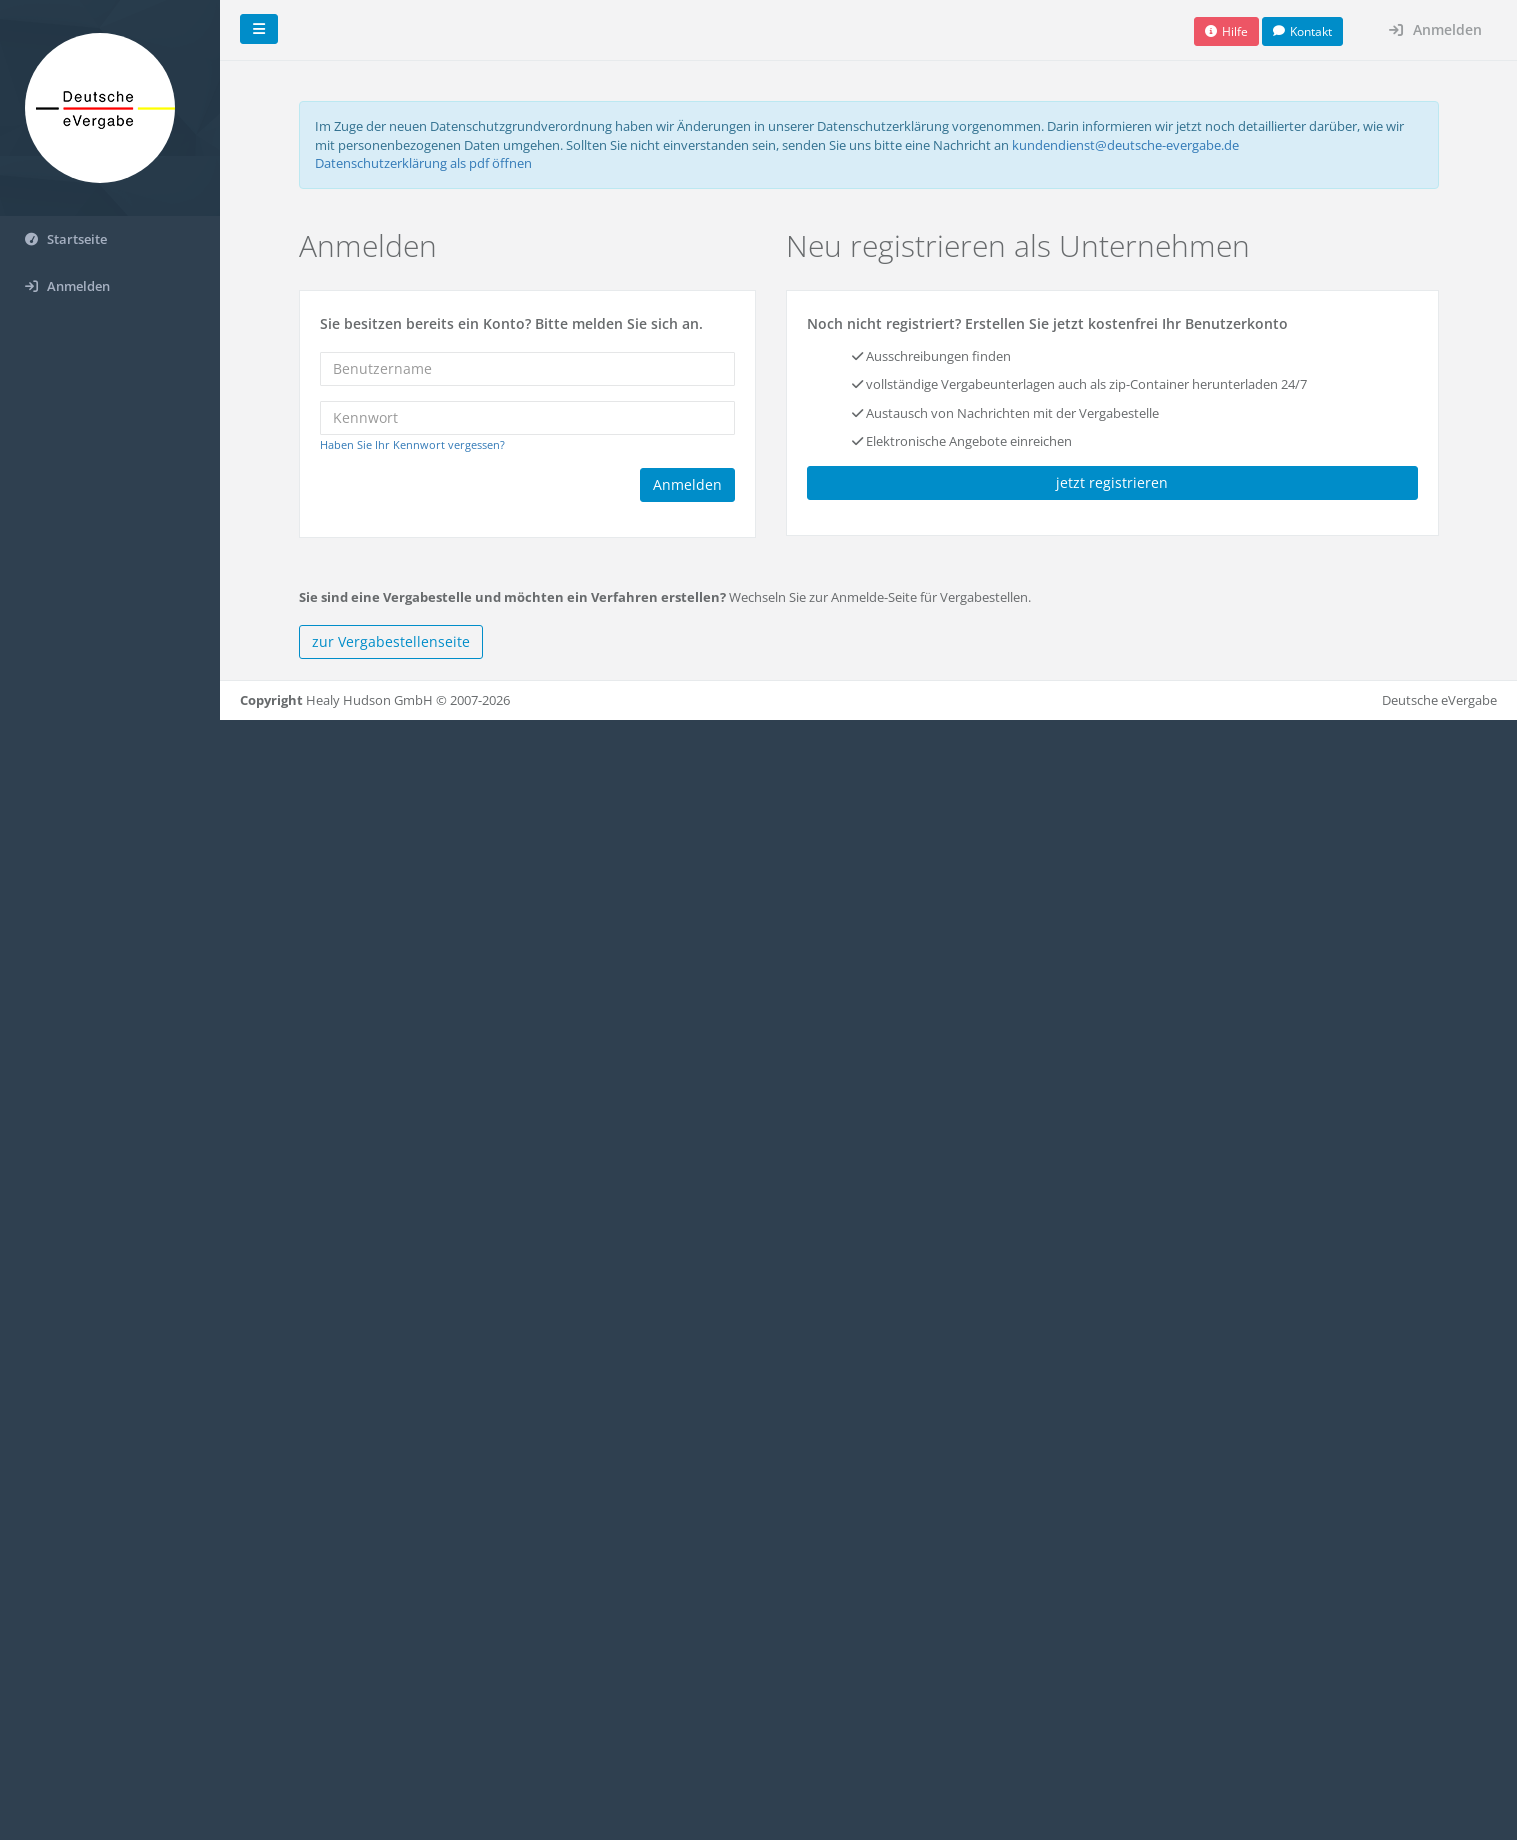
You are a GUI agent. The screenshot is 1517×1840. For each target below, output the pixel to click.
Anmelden (1435, 29)
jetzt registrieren (1112, 482)
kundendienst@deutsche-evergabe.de (1125, 144)
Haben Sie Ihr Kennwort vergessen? (412, 444)
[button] (1226, 31)
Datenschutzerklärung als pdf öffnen (423, 163)
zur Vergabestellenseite (391, 641)
